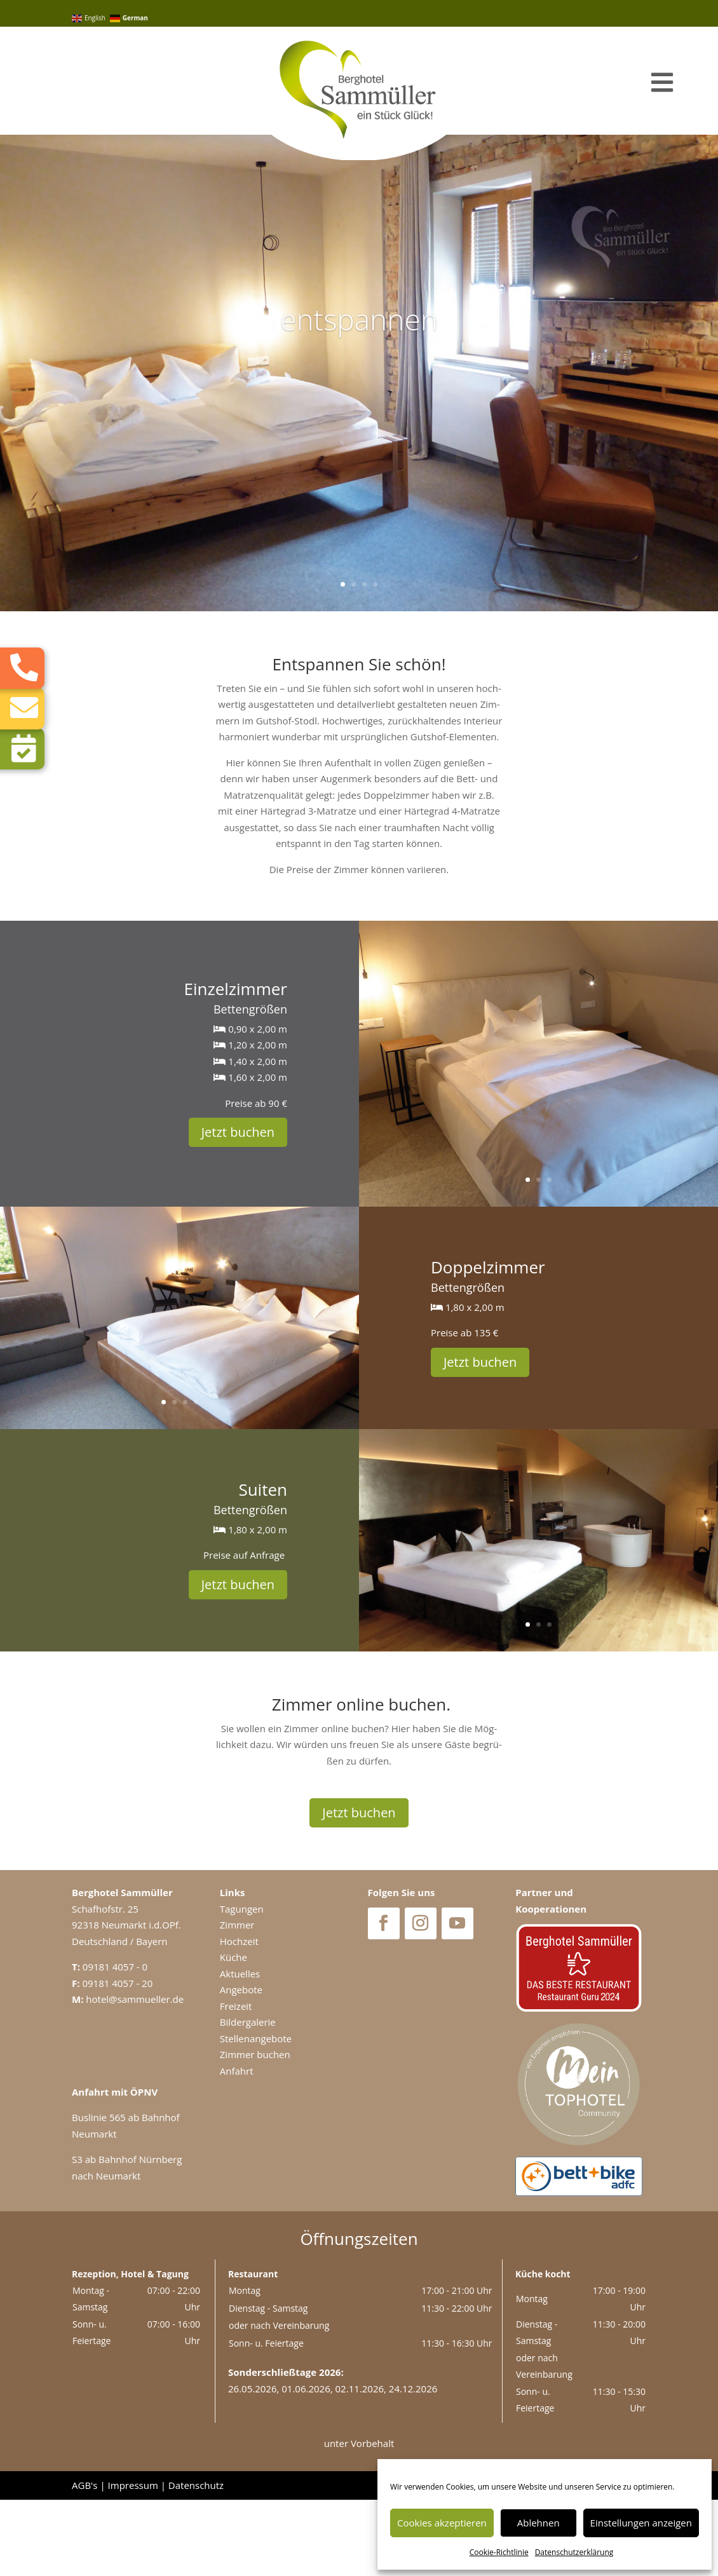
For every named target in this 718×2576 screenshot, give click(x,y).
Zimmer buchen (255, 2130)
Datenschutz (196, 2561)
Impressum (133, 2561)
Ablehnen (538, 2522)
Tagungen (242, 1985)
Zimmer (237, 2001)
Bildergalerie (248, 2098)
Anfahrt (237, 2147)
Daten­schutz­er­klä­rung (574, 2552)
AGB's (85, 2561)
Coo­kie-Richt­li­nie (499, 2552)
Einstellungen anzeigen (641, 2522)
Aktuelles (240, 2050)
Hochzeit (239, 2017)
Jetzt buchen (237, 1208)
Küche (233, 2033)
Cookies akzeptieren (442, 2522)
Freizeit (236, 2082)
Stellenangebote (256, 2114)
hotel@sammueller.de (135, 2075)
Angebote (241, 2065)
